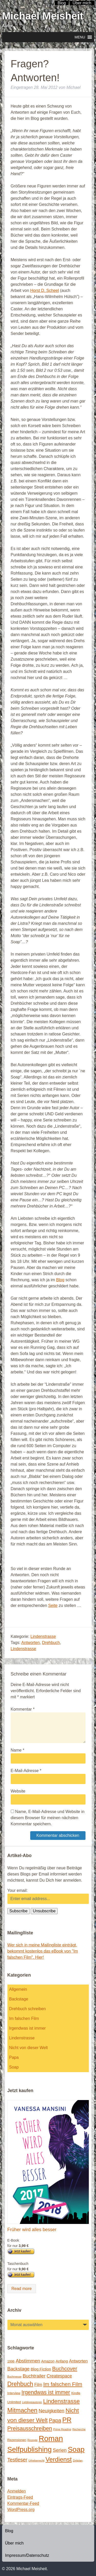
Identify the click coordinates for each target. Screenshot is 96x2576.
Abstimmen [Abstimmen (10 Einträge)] (28, 2360)
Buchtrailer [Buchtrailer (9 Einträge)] (34, 2376)
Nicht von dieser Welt (28, 2047)
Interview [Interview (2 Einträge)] (13, 2393)
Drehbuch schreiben (27, 2009)
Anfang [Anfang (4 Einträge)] (62, 2361)
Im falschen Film (24, 2018)
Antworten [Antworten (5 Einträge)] (78, 2361)
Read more (22, 2288)
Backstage (18, 1999)
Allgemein (18, 1989)
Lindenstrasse (43, 1636)
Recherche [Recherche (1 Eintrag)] (79, 2429)
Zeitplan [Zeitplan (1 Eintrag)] (78, 2460)
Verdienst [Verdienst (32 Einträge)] (59, 2459)
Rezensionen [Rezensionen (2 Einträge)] (16, 2440)
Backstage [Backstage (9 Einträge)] (18, 2368)
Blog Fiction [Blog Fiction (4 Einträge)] (41, 2369)
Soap (14, 2067)
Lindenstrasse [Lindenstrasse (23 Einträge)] (61, 2401)
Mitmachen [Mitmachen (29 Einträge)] (22, 2410)
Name (17, 1750)
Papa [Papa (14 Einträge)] (55, 2420)
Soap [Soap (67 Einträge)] (76, 2449)
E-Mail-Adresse (26, 1770)
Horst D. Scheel (44, 290)
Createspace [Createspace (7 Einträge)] (59, 2376)
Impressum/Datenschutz (27, 2555)
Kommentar (23, 1709)
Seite (52, 1605)
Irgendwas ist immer (27, 2028)
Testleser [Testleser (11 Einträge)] (17, 2460)
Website (18, 1791)
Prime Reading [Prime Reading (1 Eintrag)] (62, 2429)
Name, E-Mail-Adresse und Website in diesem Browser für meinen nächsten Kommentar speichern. (47, 1817)
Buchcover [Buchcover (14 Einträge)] (64, 2368)
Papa (14, 2057)
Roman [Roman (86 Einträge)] (51, 2438)
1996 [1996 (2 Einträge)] (11, 2361)
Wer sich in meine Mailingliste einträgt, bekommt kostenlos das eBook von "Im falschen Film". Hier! (42, 1951)
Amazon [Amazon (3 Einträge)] (48, 2361)
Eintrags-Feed (20, 2497)
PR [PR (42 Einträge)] (66, 2419)
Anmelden (16, 2491)
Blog (60, 1280)
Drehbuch (51, 1642)
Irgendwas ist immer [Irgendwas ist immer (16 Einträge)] (46, 2392)
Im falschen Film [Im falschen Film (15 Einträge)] (62, 2384)
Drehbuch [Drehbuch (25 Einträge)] (20, 2384)
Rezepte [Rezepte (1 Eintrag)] (32, 2440)
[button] (79, 37)
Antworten (30, 1642)
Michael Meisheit (42, 16)
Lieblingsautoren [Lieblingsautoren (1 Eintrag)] (32, 2402)
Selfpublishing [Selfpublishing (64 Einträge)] (29, 2449)
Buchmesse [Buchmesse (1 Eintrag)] (14, 2376)
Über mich (14, 2543)
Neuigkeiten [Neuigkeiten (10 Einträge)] (52, 2410)
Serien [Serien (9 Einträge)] (60, 2450)
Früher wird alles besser (32, 2229)
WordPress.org (21, 2509)
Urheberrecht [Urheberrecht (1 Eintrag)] (36, 2460)
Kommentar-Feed (23, 2503)
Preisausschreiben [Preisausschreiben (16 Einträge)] (29, 2428)
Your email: (17, 1890)
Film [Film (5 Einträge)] (38, 2384)
